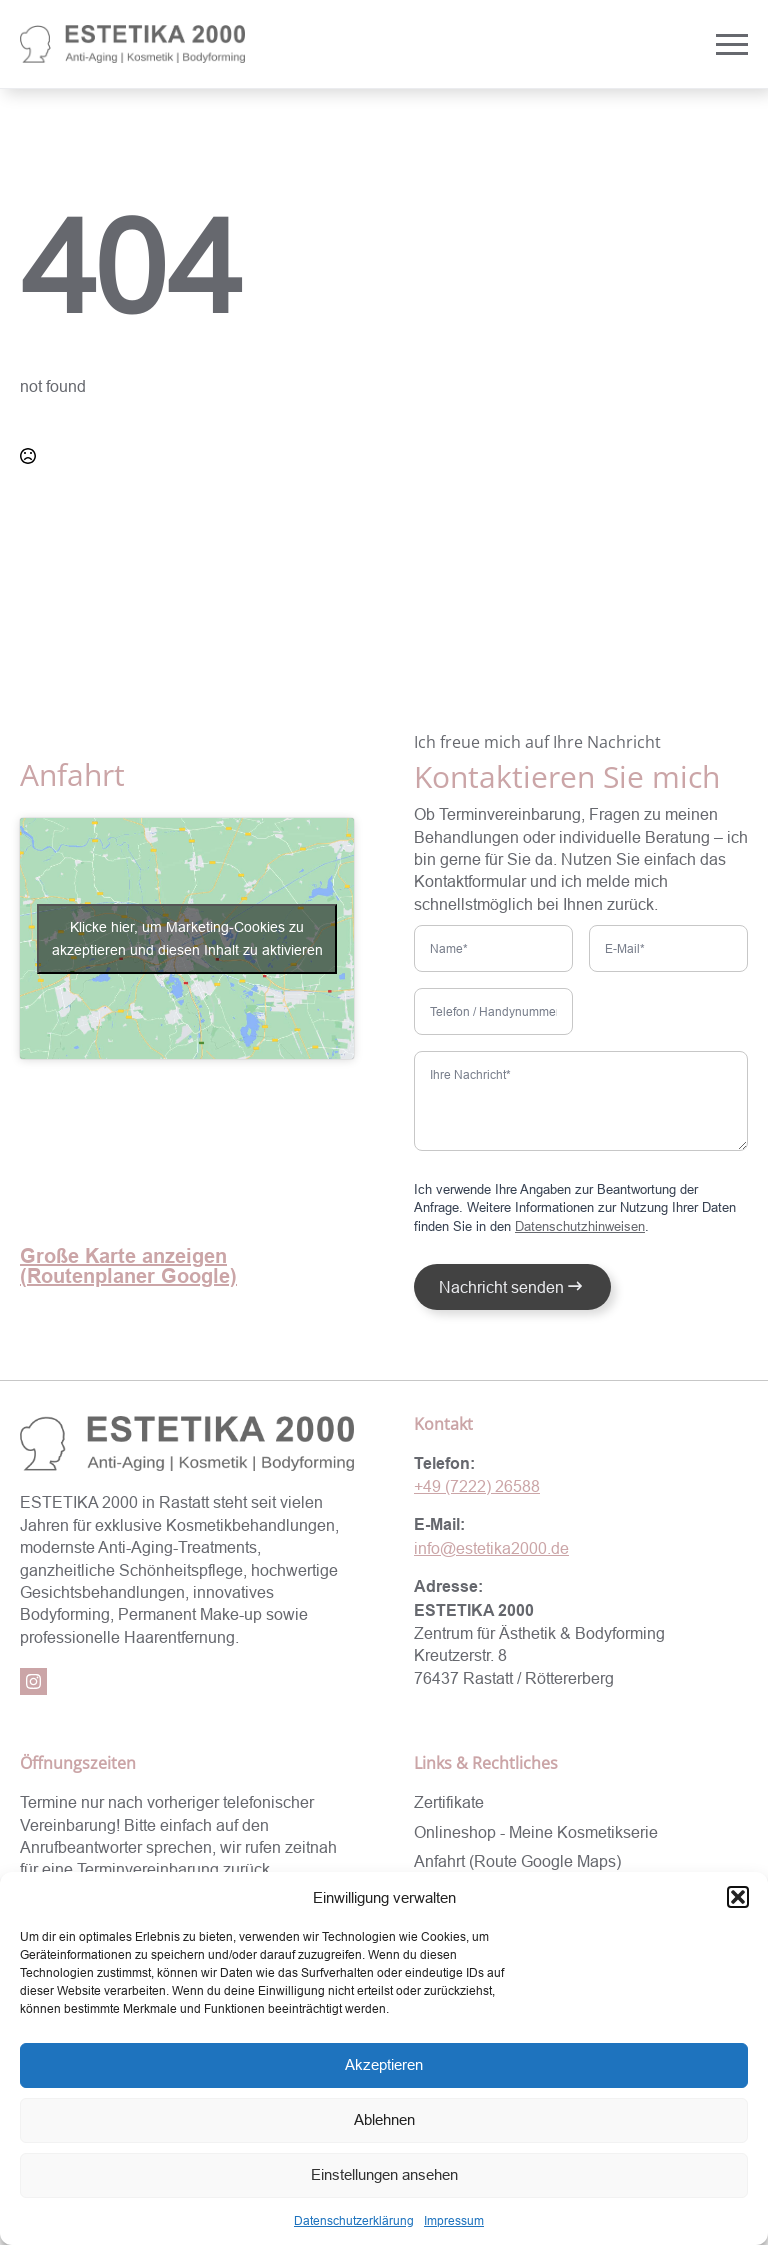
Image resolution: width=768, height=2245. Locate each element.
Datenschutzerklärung (354, 2220)
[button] (738, 1897)
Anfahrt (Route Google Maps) (517, 1861)
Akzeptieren (384, 2064)
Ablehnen (384, 2119)
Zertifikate (449, 1802)
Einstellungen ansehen (384, 2174)
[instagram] (33, 1681)
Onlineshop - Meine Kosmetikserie (536, 1832)
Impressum (454, 2220)
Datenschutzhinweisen (580, 1226)
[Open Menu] (732, 44)
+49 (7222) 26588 (477, 1486)
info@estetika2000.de (491, 1548)
